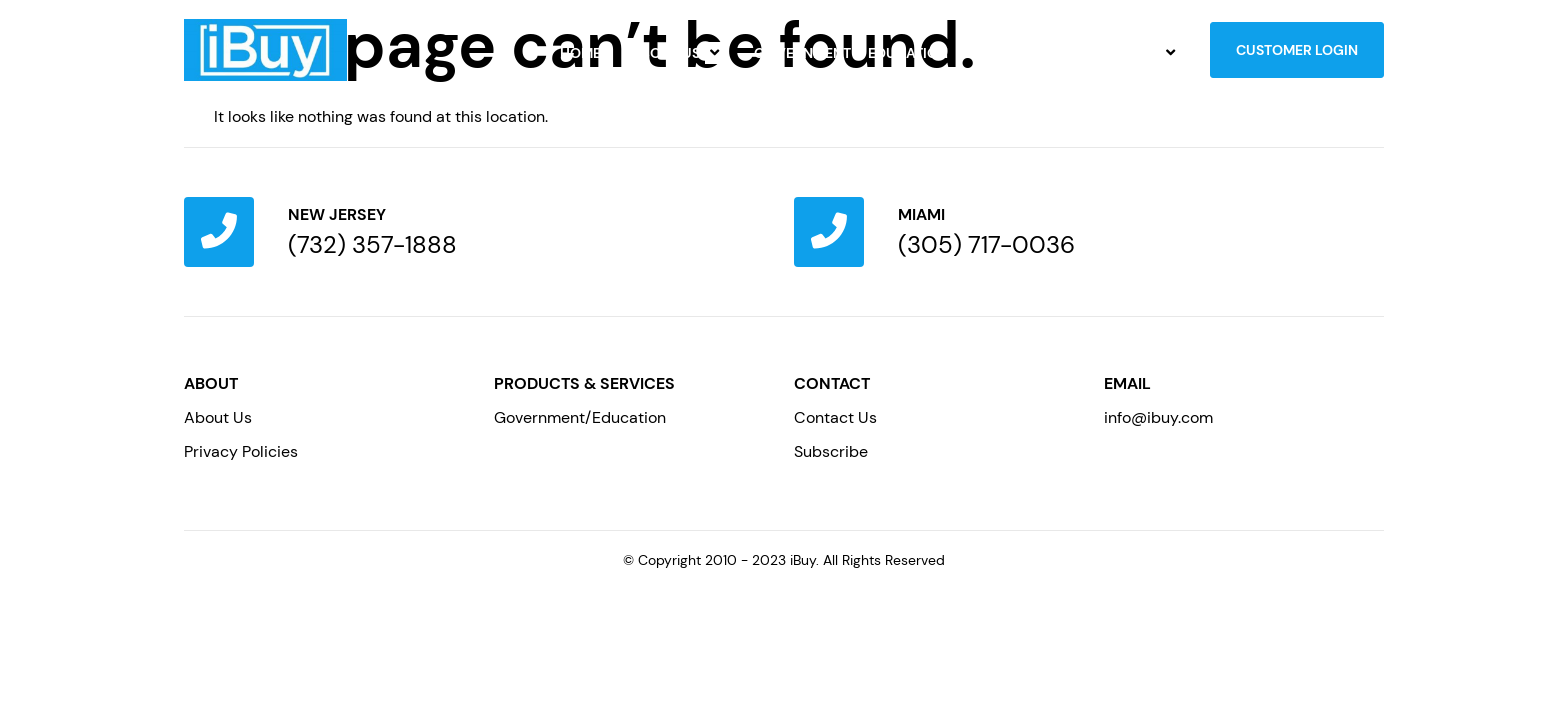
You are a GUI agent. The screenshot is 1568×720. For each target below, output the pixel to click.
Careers (1009, 53)
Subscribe (831, 451)
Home (580, 53)
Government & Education (851, 53)
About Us (677, 53)
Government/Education (580, 417)
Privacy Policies (241, 451)
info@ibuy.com (1158, 417)
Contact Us (1125, 53)
